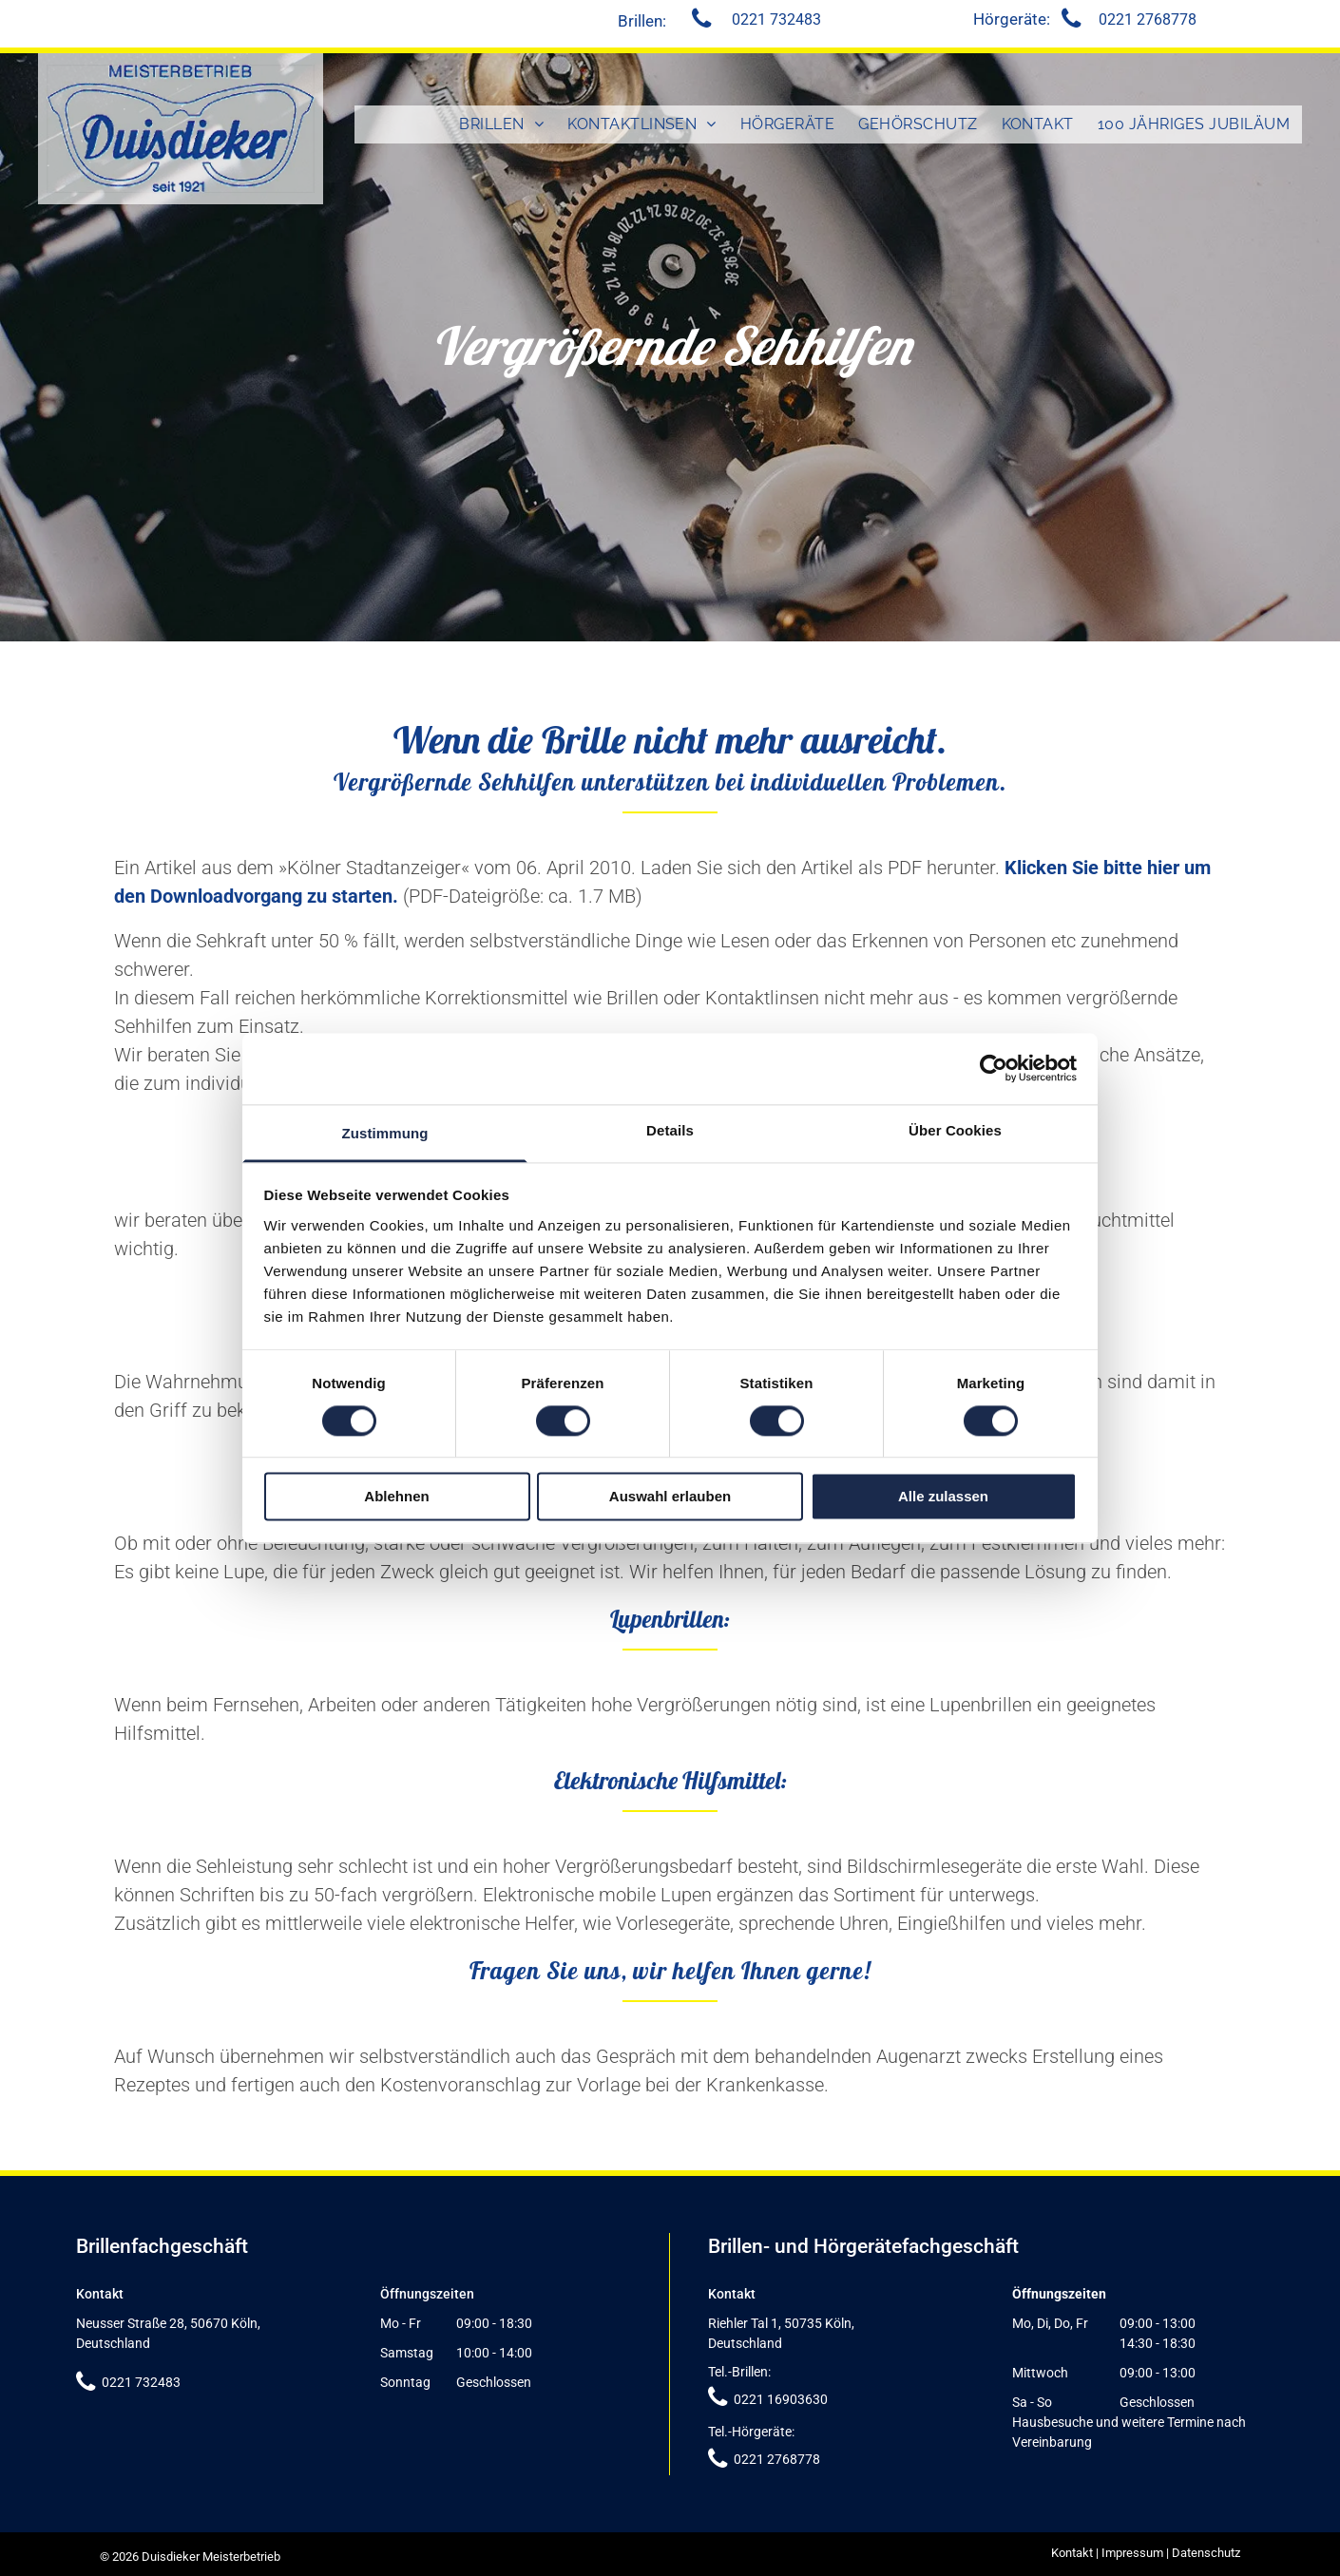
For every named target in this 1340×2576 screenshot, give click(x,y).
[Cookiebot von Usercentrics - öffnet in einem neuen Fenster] (993, 1068)
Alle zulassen (943, 1497)
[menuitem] (502, 124)
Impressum (1132, 2553)
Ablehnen (396, 1497)
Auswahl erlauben (670, 1497)
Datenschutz (1206, 2553)
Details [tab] (670, 1130)
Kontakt (1072, 2553)
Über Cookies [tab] (955, 1130)
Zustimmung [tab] (385, 1133)
